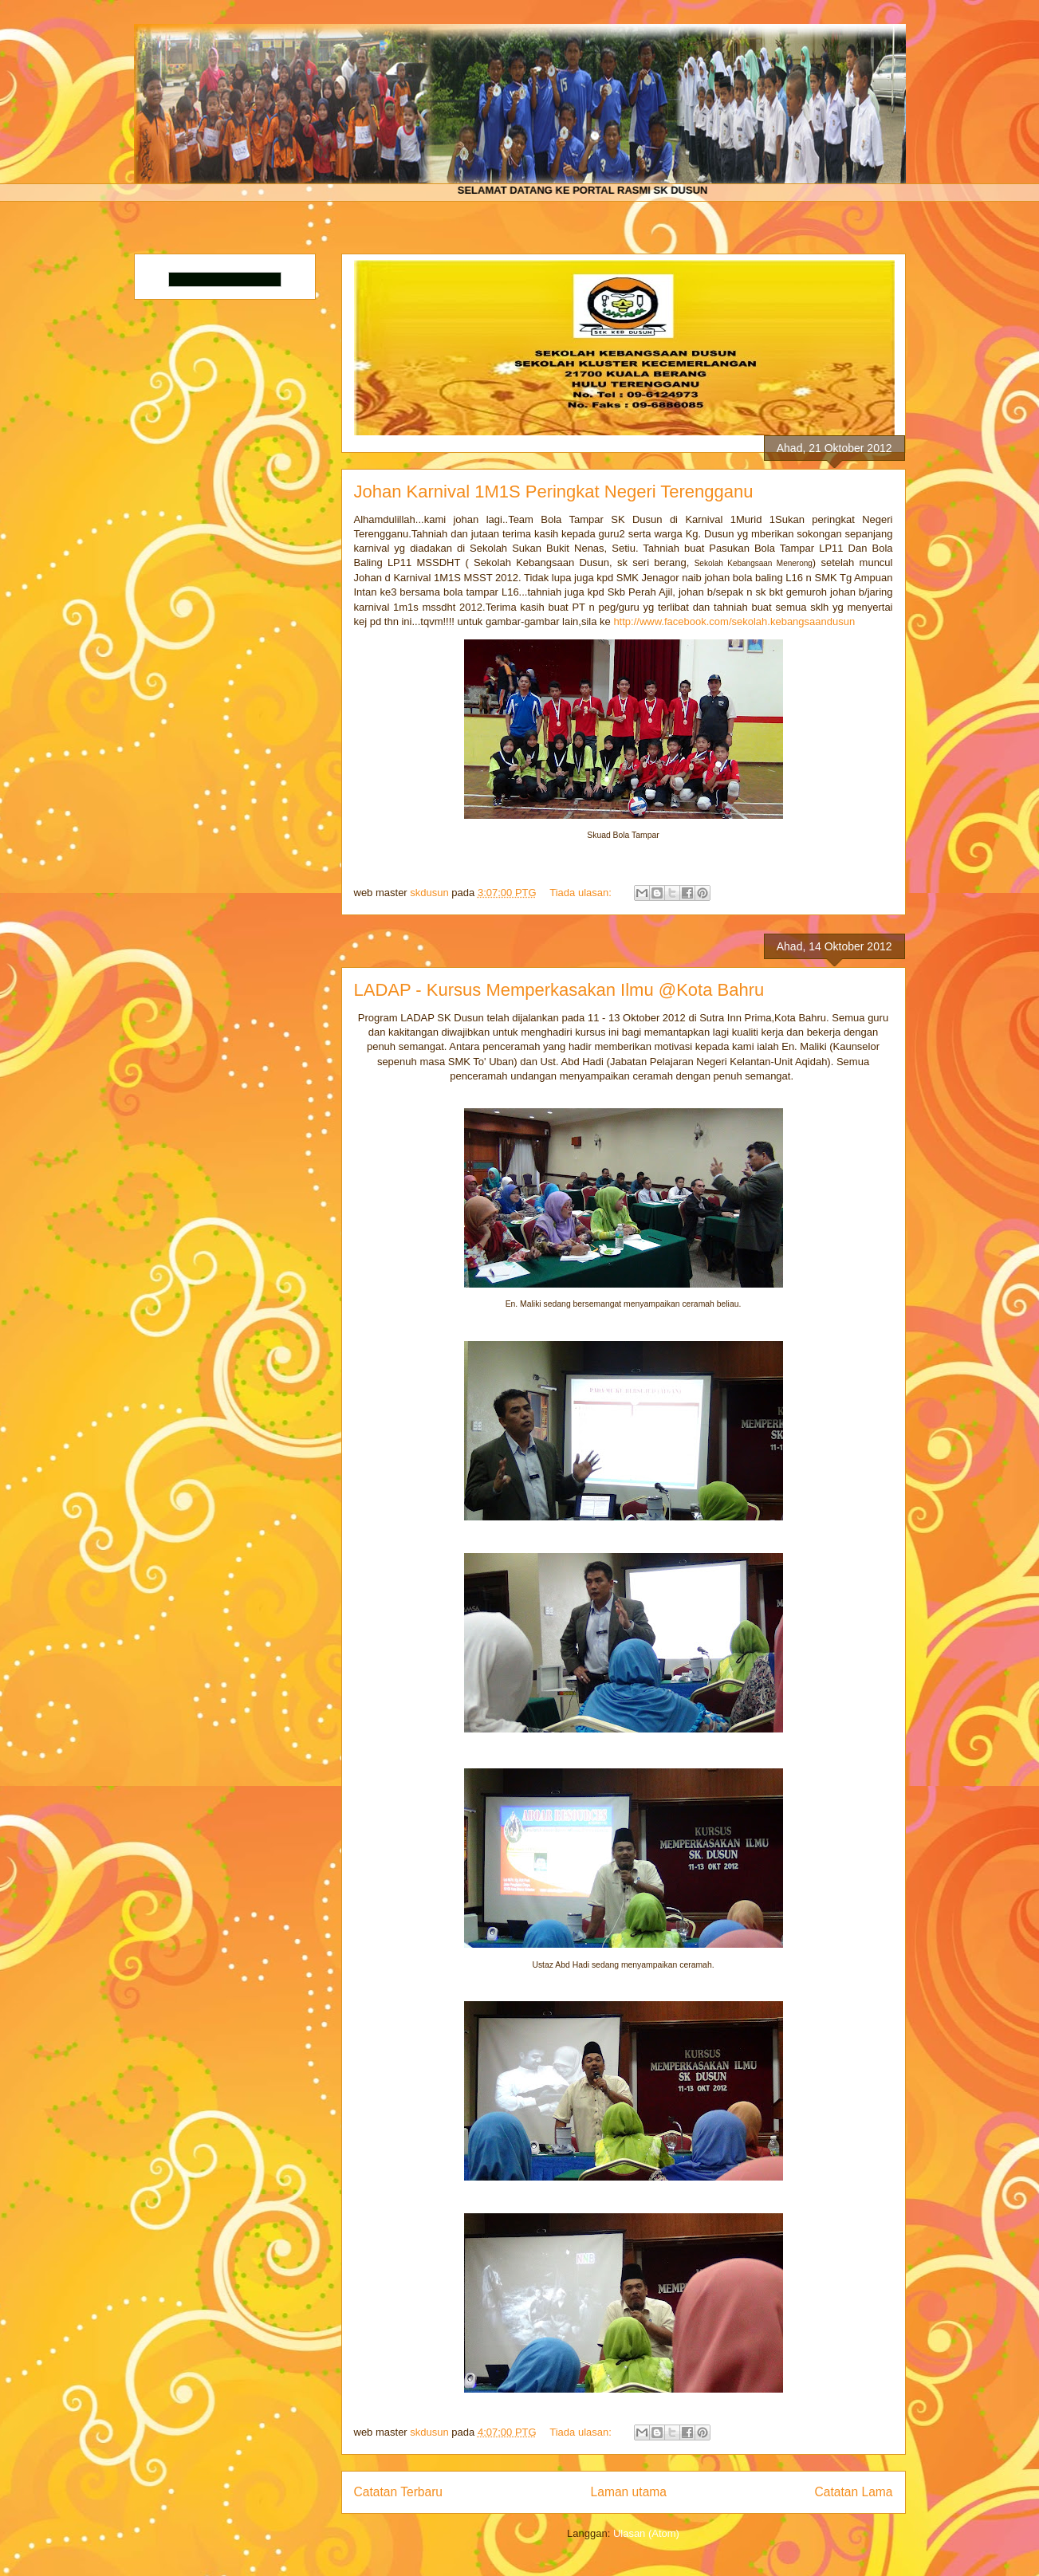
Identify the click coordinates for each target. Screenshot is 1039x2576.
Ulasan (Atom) (646, 2533)
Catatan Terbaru (398, 2492)
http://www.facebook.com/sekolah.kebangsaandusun (734, 621)
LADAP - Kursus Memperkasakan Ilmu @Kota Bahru (559, 990)
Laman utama (629, 2492)
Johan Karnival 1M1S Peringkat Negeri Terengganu (554, 491)
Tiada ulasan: (581, 893)
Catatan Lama (854, 2492)
